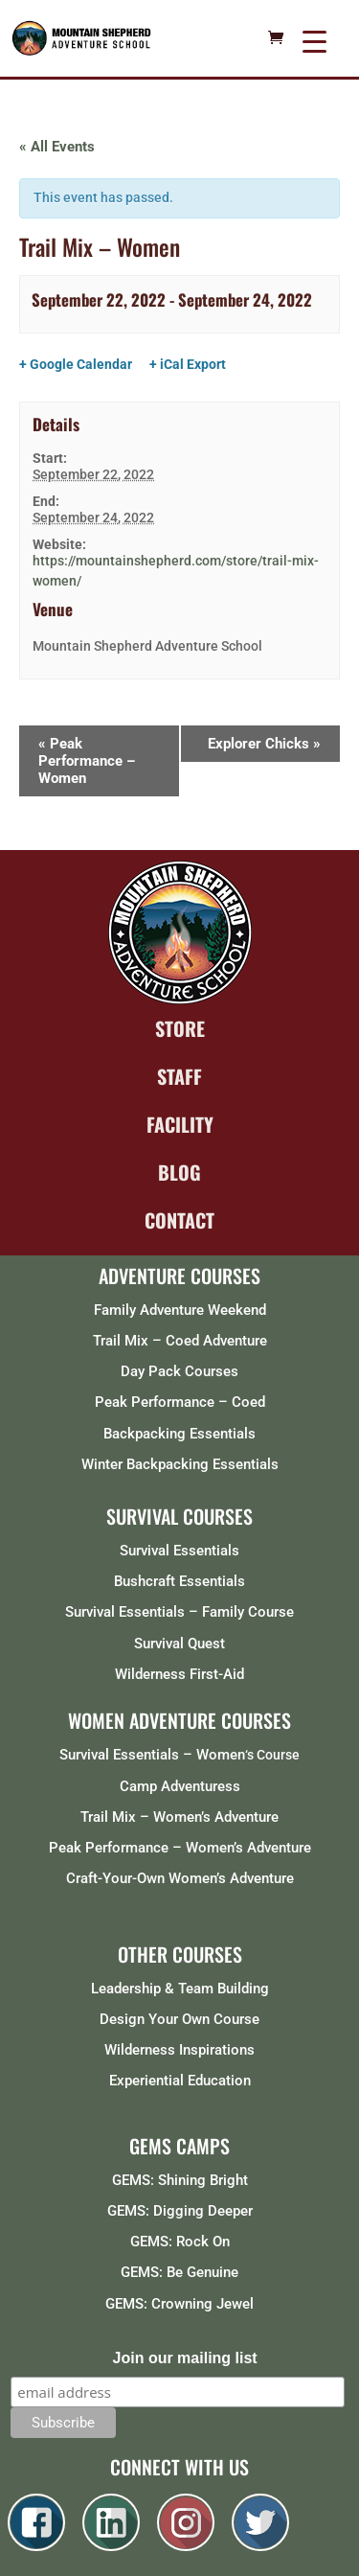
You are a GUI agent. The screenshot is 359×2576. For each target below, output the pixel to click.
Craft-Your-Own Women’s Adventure (180, 1878)
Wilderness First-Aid (179, 1674)
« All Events (57, 146)
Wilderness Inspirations (179, 2049)
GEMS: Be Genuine (179, 2272)
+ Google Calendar (75, 364)
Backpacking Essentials (179, 1433)
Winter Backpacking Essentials (180, 1464)
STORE (180, 1028)
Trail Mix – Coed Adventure (180, 1340)
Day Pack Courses (179, 1371)
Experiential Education (180, 2080)
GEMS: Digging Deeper (180, 2211)
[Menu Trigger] (314, 40)
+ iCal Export (187, 364)
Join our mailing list (185, 2358)
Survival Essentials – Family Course (179, 1612)
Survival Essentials (179, 1550)
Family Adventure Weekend (180, 1310)
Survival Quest (179, 1643)
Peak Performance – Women (86, 761)
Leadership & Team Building (180, 1988)
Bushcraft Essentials (179, 1581)
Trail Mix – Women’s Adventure (179, 1817)
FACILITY (179, 1124)
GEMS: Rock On (180, 2241)
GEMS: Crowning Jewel (179, 2303)
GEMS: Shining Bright (180, 2180)
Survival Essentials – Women (152, 1754)
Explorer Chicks (264, 743)
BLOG (179, 1172)
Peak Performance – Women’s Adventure (180, 1847)
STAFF (179, 1076)
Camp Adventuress (180, 1786)
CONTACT (179, 1220)
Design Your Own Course (179, 2019)
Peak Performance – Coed (180, 1402)
